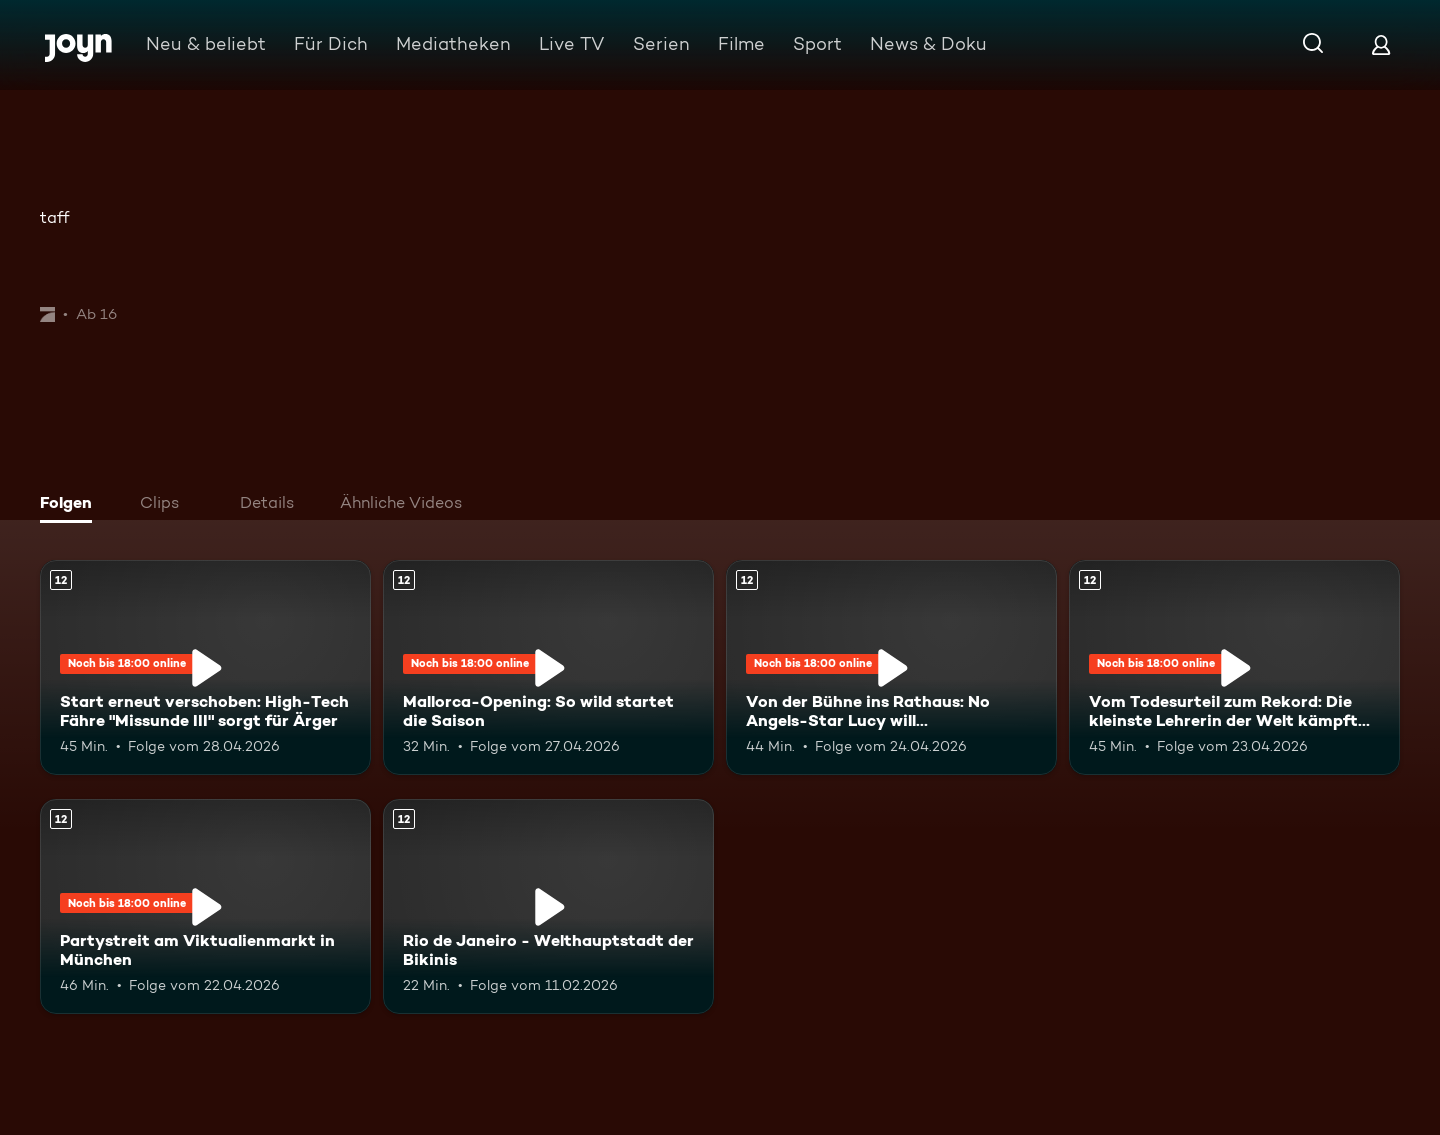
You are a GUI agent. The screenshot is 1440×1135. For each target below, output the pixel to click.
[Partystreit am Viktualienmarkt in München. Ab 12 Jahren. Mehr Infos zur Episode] (205, 906)
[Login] (1381, 44)
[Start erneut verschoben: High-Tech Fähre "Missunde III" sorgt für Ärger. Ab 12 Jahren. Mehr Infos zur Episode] (205, 667)
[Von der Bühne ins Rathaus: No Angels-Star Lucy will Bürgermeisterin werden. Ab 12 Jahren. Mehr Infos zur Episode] (891, 667)
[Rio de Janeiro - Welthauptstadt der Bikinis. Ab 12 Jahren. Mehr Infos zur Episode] (548, 906)
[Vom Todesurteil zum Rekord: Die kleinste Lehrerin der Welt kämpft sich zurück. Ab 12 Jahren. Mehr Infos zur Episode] (1234, 667)
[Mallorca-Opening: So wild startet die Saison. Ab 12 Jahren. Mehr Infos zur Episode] (548, 667)
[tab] (71, 505)
